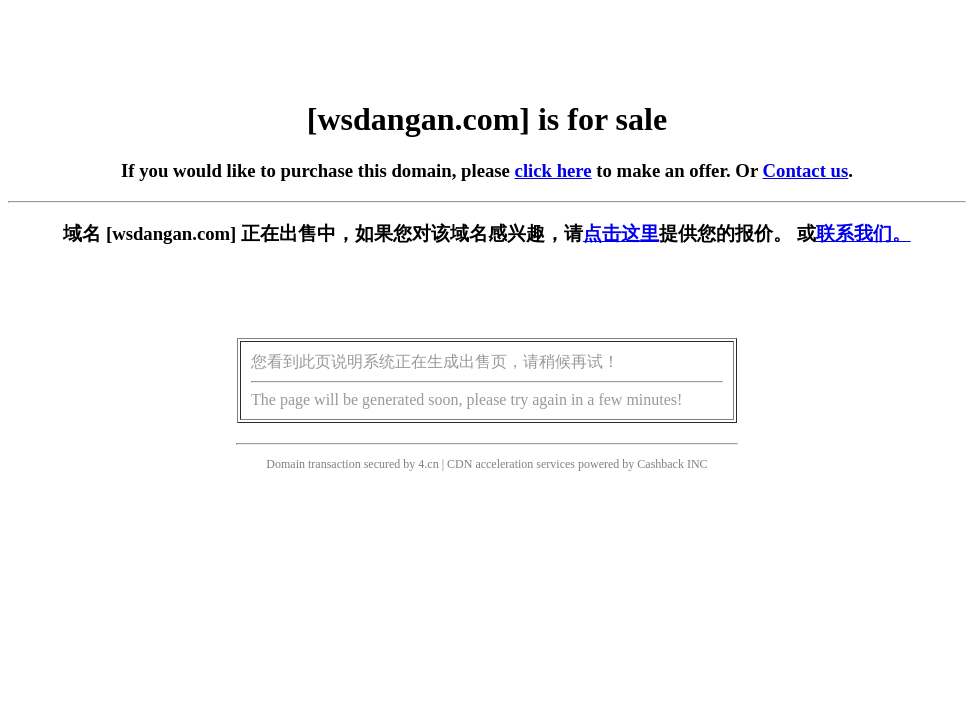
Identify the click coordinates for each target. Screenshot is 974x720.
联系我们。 (863, 233)
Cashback (660, 464)
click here (553, 170)
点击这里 (621, 233)
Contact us (806, 170)
